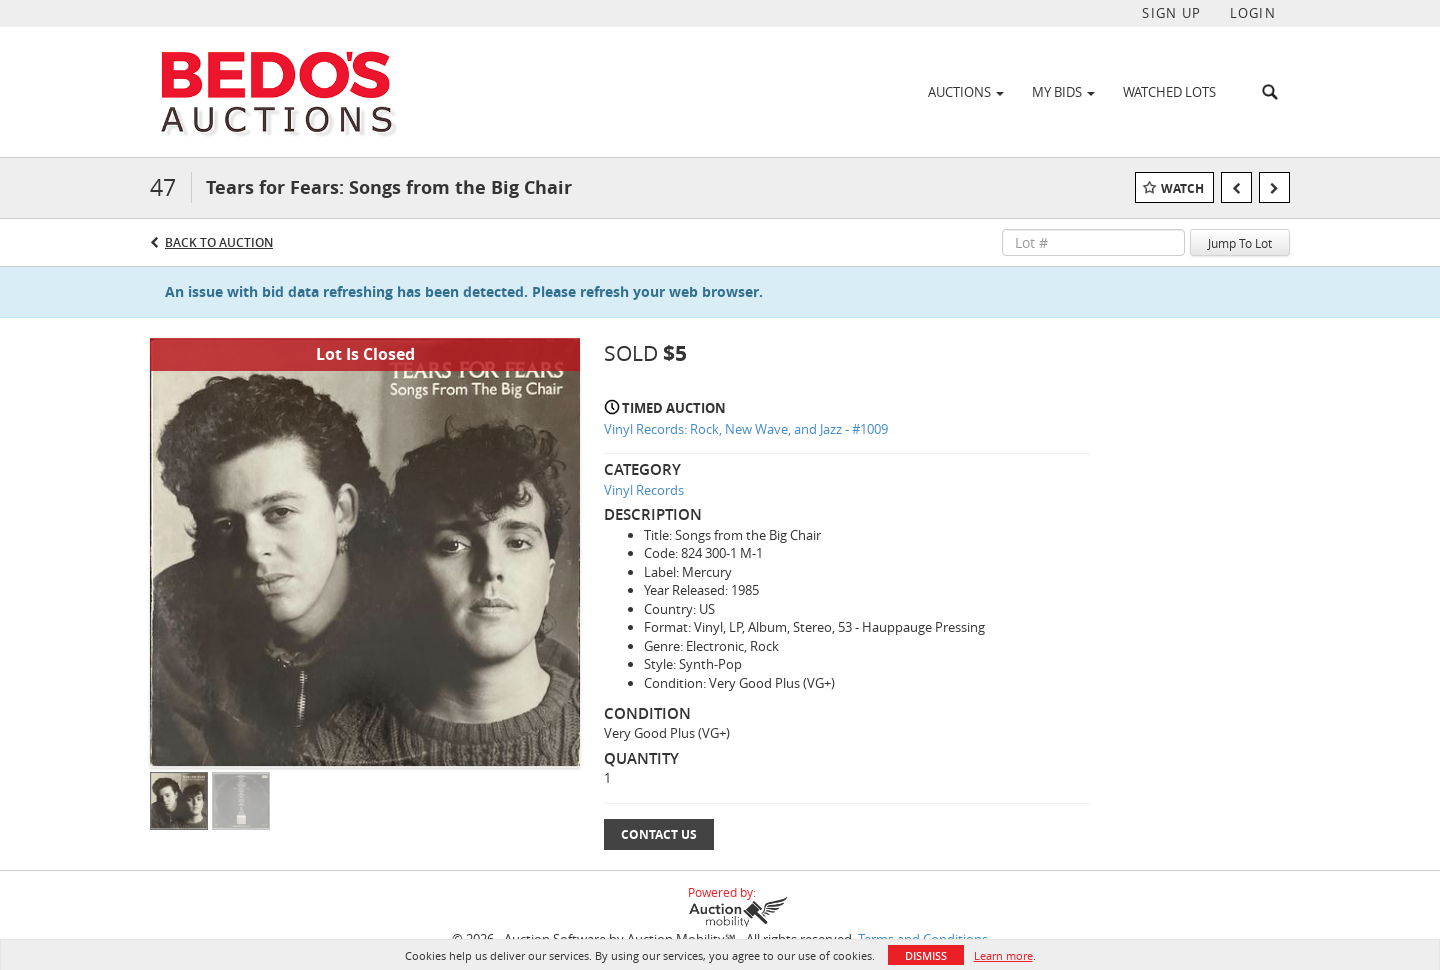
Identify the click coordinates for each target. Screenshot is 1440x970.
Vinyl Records (644, 490)
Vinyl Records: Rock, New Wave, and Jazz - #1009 (746, 429)
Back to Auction (219, 242)
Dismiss (926, 955)
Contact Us (659, 834)
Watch (1182, 188)
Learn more (1003, 955)
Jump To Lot (1240, 243)
